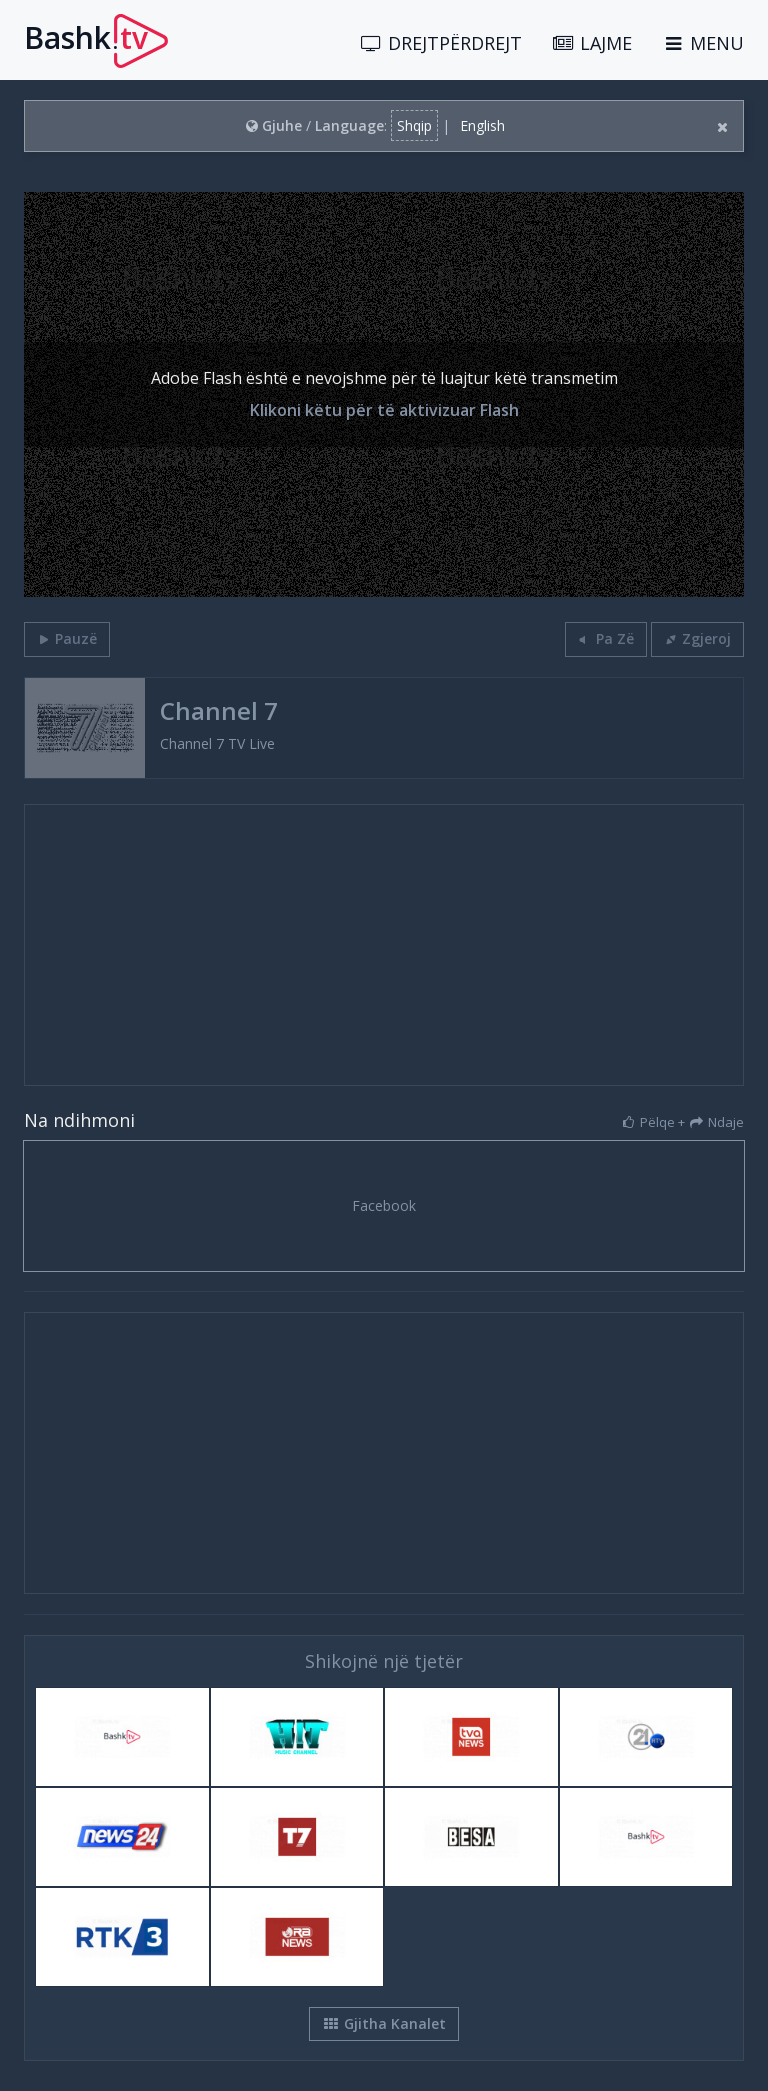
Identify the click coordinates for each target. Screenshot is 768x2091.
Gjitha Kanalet (384, 2023)
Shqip (414, 125)
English (482, 125)
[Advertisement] (384, 945)
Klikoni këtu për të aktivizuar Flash (384, 411)
